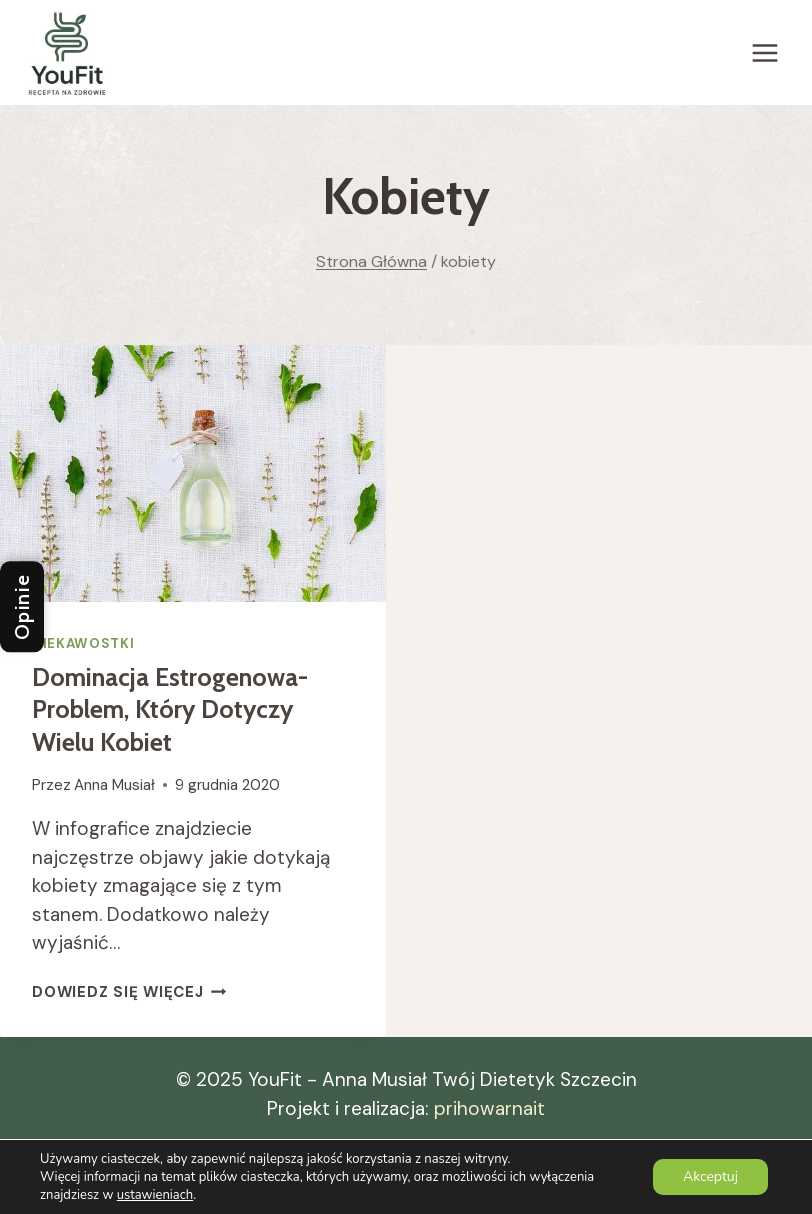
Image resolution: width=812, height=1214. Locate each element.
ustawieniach (155, 1195)
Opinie (22, 607)
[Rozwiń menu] (764, 52)
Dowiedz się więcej (129, 992)
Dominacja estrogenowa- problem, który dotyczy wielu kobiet (170, 709)
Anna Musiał (114, 785)
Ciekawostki (83, 643)
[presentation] (193, 473)
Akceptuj (710, 1176)
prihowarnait (489, 1108)
